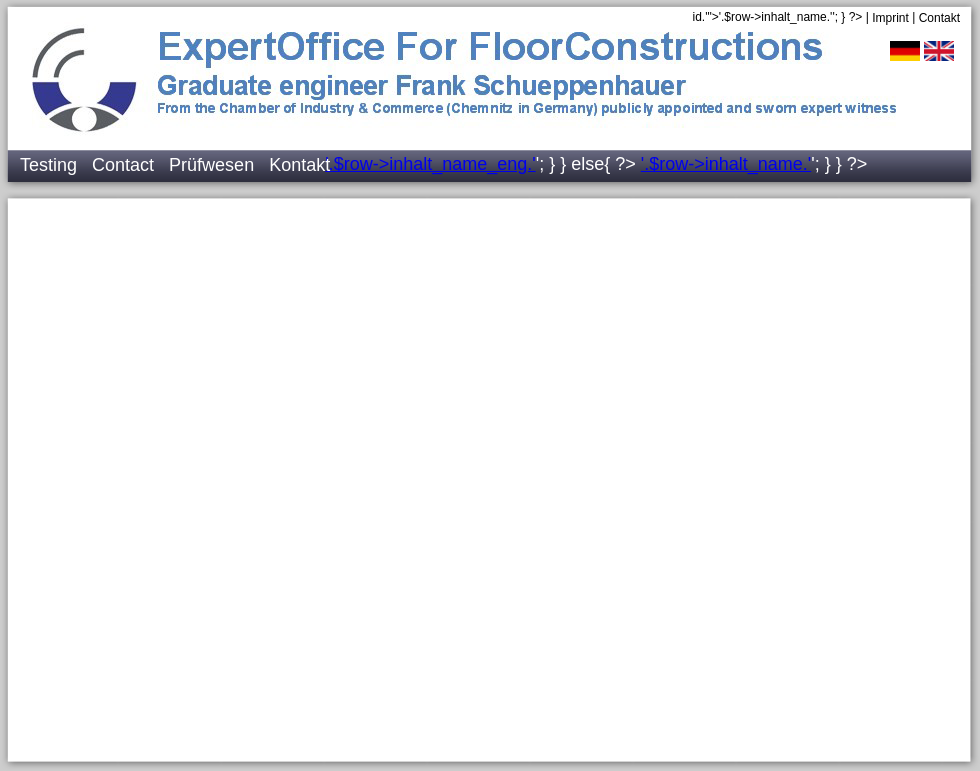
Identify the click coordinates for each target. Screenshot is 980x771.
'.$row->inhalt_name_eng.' (430, 164)
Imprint (890, 18)
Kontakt (299, 165)
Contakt (939, 18)
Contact (123, 165)
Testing (48, 165)
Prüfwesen (211, 165)
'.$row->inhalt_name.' (726, 164)
